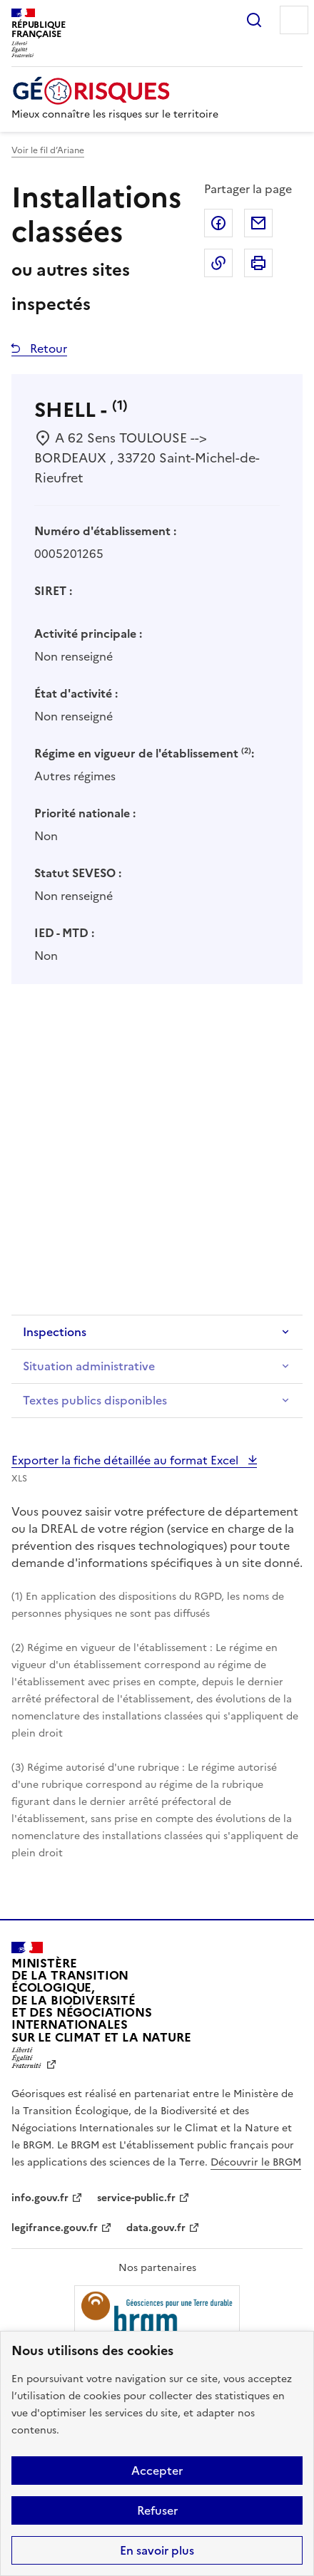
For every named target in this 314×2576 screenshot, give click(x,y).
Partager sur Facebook (218, 223)
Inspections (54, 1331)
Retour (47, 348)
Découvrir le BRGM (256, 2162)
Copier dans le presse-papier (218, 263)
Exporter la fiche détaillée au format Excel (126, 1460)
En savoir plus (157, 2550)
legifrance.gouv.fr (54, 2227)
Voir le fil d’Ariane (47, 150)
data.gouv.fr (156, 2227)
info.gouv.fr (40, 2197)
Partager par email (258, 223)
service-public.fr (136, 2197)
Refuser (157, 2510)
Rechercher (254, 20)
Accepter (157, 2470)
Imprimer (258, 263)
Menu (294, 20)
